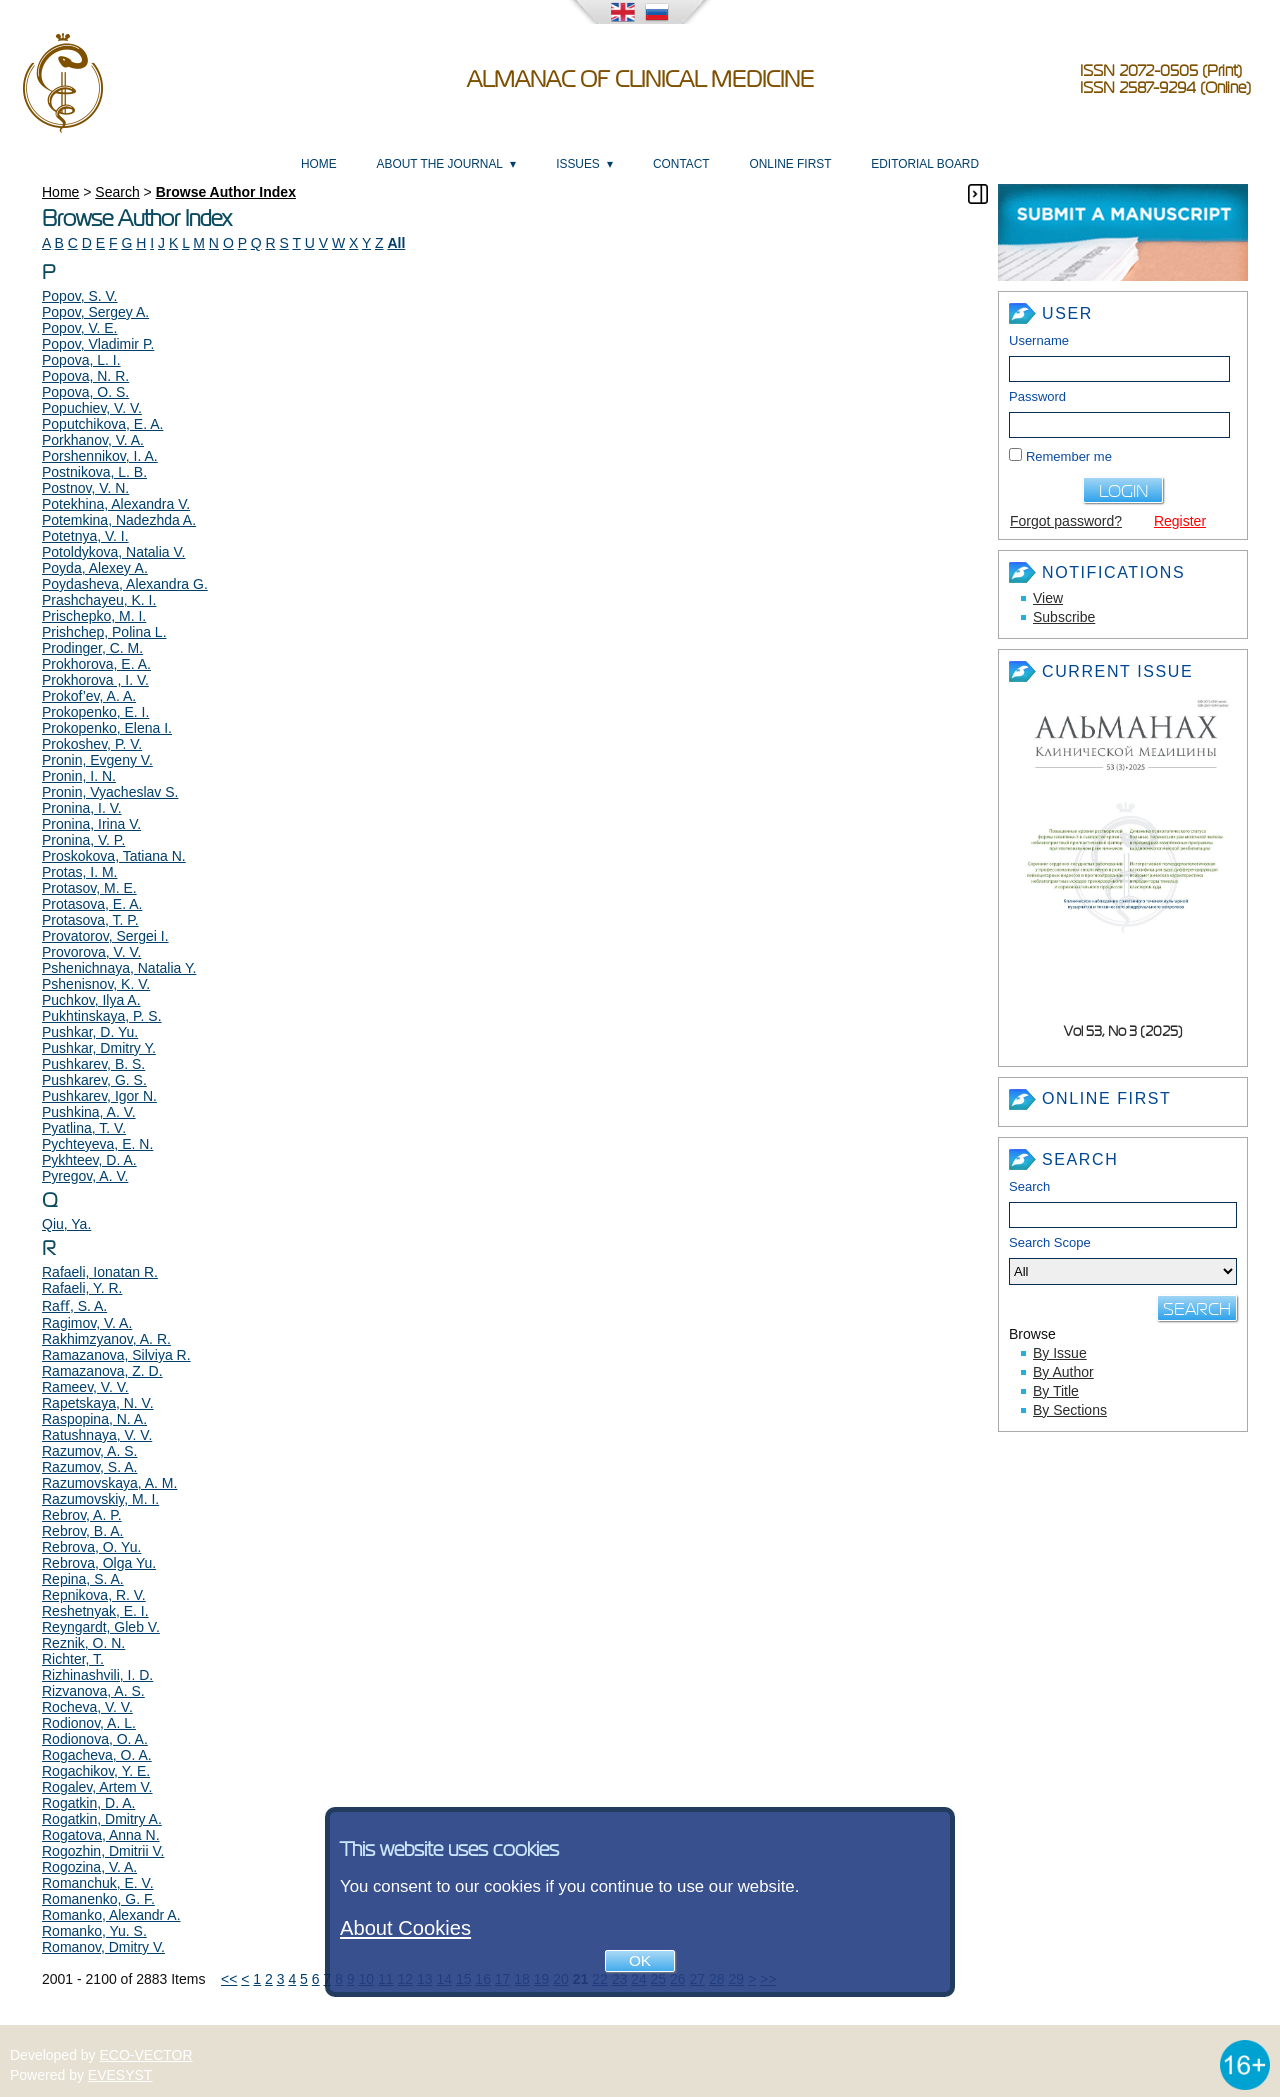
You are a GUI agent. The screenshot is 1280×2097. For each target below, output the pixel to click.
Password (1037, 396)
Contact (681, 164)
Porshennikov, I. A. (100, 456)
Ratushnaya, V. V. (97, 1435)
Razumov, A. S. (89, 1451)
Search (1029, 1186)
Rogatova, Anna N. (101, 1835)
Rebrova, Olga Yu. (99, 1563)
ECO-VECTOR (146, 2055)
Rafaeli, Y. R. (82, 1288)
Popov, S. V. (80, 296)
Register (1180, 521)
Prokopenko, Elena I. (107, 728)
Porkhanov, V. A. (93, 440)
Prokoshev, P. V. (92, 744)
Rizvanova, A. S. (93, 1691)
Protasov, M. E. (89, 888)
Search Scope (1123, 1260)
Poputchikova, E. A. (102, 424)
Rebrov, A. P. (82, 1515)
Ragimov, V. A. (87, 1323)
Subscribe (1064, 617)
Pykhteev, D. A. (89, 1160)
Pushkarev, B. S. (93, 1064)
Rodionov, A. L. (89, 1723)
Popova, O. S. (85, 392)
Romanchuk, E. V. (98, 1883)
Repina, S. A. (83, 1579)
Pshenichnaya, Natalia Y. (119, 968)
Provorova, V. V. (91, 952)
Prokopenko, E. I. (95, 712)
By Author (1063, 1372)
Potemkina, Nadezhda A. (119, 520)
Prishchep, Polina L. (104, 632)
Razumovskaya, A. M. (109, 1483)
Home (319, 164)
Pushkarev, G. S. (94, 1080)
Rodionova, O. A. (95, 1739)
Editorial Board (925, 164)
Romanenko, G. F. (98, 1899)
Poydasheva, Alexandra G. (125, 584)
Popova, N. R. (85, 376)
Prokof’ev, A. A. (89, 696)
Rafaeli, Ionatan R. (100, 1272)
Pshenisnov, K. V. (96, 984)
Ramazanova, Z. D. (102, 1371)
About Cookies (405, 1928)
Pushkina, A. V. (89, 1112)
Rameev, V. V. (85, 1387)
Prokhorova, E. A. (96, 664)
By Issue (1060, 1353)
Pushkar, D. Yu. (90, 1032)
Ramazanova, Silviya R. (116, 1355)
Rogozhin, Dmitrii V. (103, 1851)
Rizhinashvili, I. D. (97, 1675)
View (1048, 598)
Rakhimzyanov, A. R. (106, 1339)
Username (1039, 340)
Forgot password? (1066, 521)
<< (229, 1979)
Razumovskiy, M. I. (100, 1499)
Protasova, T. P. (90, 920)
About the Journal (440, 164)
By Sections (1070, 1410)
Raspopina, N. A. (94, 1419)
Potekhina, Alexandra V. (116, 504)
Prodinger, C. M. (92, 648)
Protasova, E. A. (92, 904)
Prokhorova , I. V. (95, 680)
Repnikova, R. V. (94, 1595)
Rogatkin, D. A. (88, 1803)
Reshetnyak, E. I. (95, 1611)
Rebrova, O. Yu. (91, 1547)
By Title (1056, 1391)
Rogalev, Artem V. (97, 1787)
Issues (578, 164)
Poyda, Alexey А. (95, 568)
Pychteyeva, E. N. (97, 1144)
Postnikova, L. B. (94, 472)
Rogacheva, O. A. (97, 1755)
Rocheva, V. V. (87, 1707)
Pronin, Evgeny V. (97, 760)
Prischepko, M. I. (94, 616)
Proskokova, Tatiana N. (114, 856)
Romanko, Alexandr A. (111, 1915)
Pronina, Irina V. (91, 824)
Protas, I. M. (79, 872)
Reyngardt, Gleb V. (101, 1627)
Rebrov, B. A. (82, 1531)
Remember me (1069, 456)
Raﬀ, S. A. (74, 1306)
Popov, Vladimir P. (98, 344)
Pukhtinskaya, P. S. (102, 1016)
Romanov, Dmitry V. (103, 1947)
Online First (790, 164)
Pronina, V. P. (83, 840)
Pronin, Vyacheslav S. (110, 792)
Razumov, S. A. (89, 1467)
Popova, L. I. (81, 360)
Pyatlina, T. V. (84, 1128)
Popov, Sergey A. (95, 312)
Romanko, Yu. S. (94, 1931)
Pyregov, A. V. (85, 1176)
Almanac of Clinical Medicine (640, 79)
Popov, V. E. (80, 328)
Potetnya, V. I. (85, 536)
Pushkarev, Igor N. (99, 1096)
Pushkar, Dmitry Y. (99, 1048)
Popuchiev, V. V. (92, 408)
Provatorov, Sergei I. (105, 936)
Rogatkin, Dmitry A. (102, 1819)
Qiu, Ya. (66, 1224)
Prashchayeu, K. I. (99, 600)
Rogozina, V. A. (89, 1867)
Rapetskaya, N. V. (98, 1403)
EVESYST (120, 2075)
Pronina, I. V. (82, 808)
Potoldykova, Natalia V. (113, 552)
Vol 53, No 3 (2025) (1123, 1031)
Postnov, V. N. (85, 488)
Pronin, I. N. (79, 776)
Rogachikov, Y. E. (96, 1771)
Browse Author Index (226, 192)
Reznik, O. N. (83, 1643)
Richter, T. (73, 1659)
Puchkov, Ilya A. (91, 1000)
